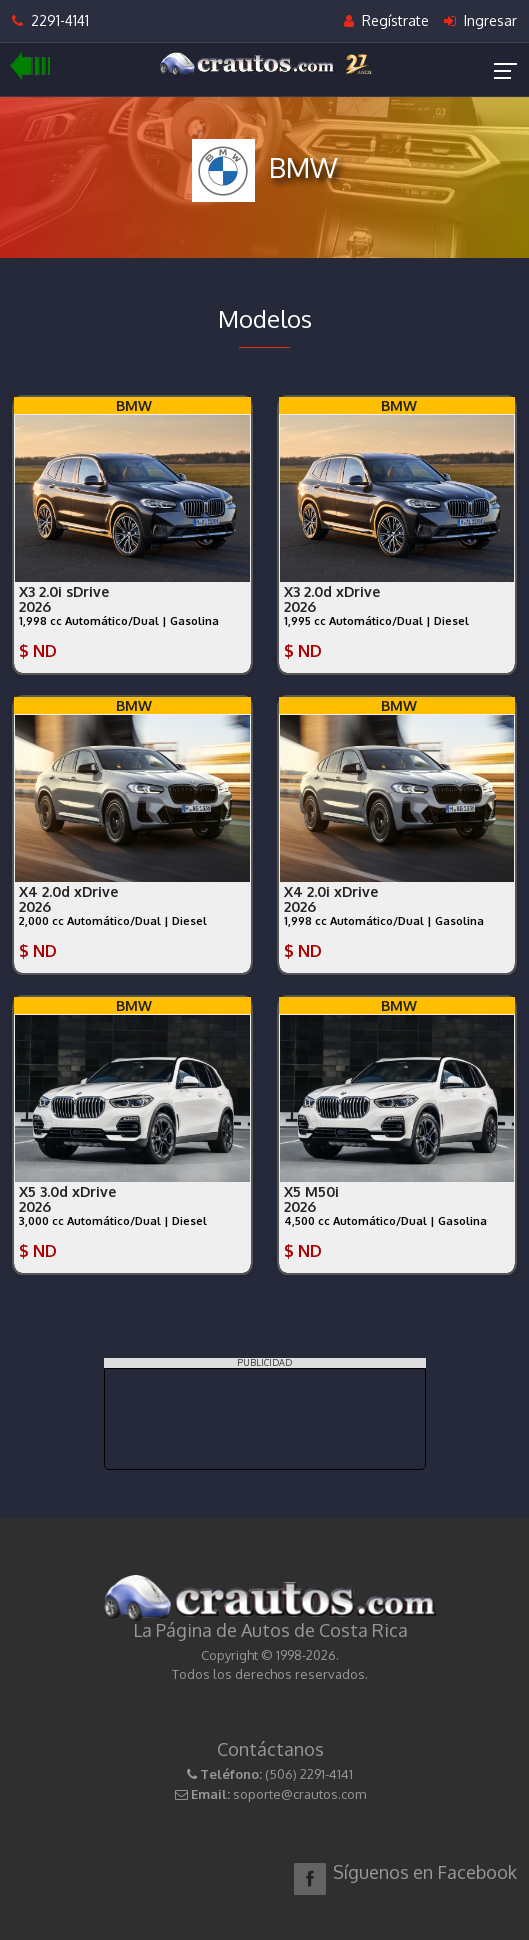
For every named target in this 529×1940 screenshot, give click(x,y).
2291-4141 (50, 20)
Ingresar (480, 20)
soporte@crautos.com (299, 1794)
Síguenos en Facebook (425, 1872)
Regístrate (386, 20)
